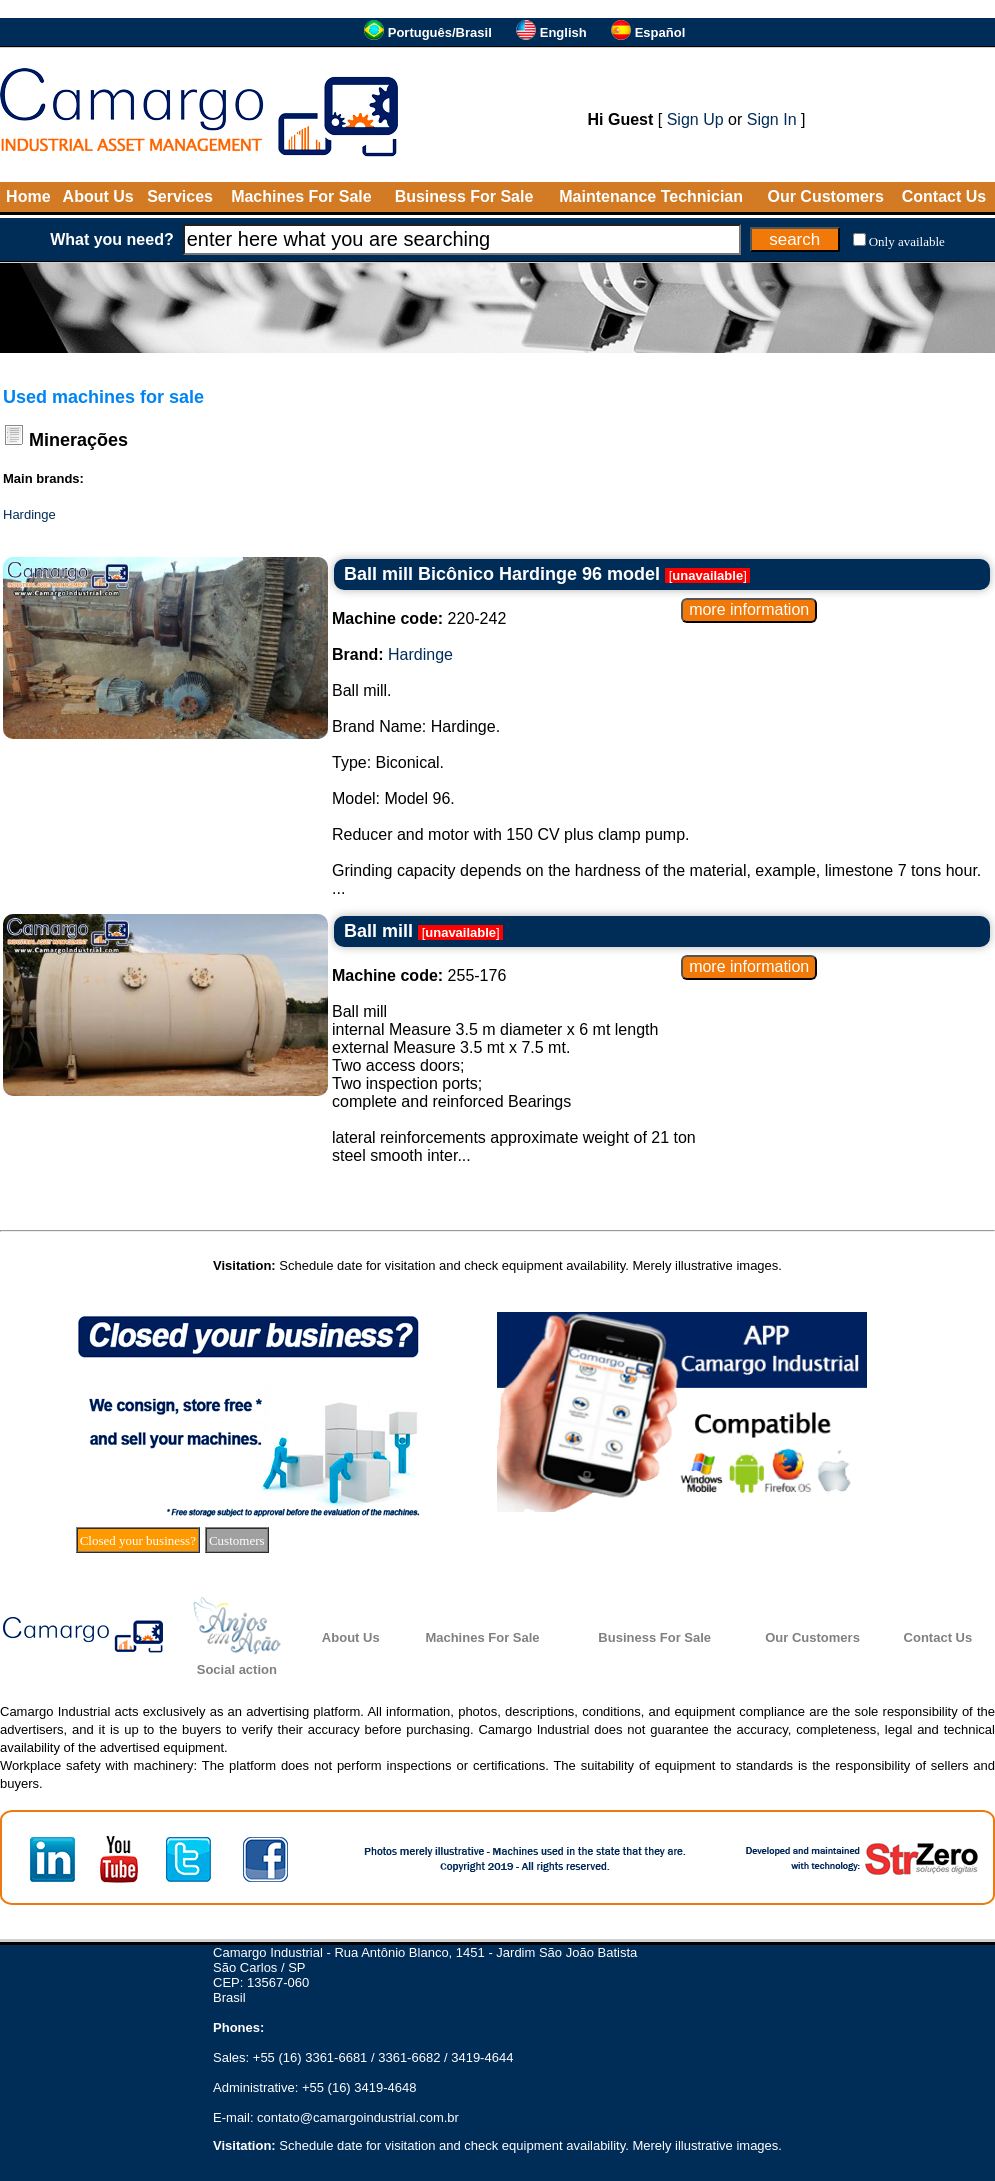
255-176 (419, 975)
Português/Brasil (440, 32)
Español (660, 32)
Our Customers (825, 196)
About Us (98, 196)
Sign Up (695, 119)
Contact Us (944, 196)
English (563, 32)
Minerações (78, 440)
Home (28, 196)
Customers (237, 1540)
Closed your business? (138, 1540)
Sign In (772, 119)
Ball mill (378, 931)
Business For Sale (464, 196)
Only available (907, 241)
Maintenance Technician (651, 196)
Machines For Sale (301, 196)
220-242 (419, 618)
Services (180, 196)
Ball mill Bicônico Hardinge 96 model (502, 574)
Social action (237, 1669)
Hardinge (29, 514)
